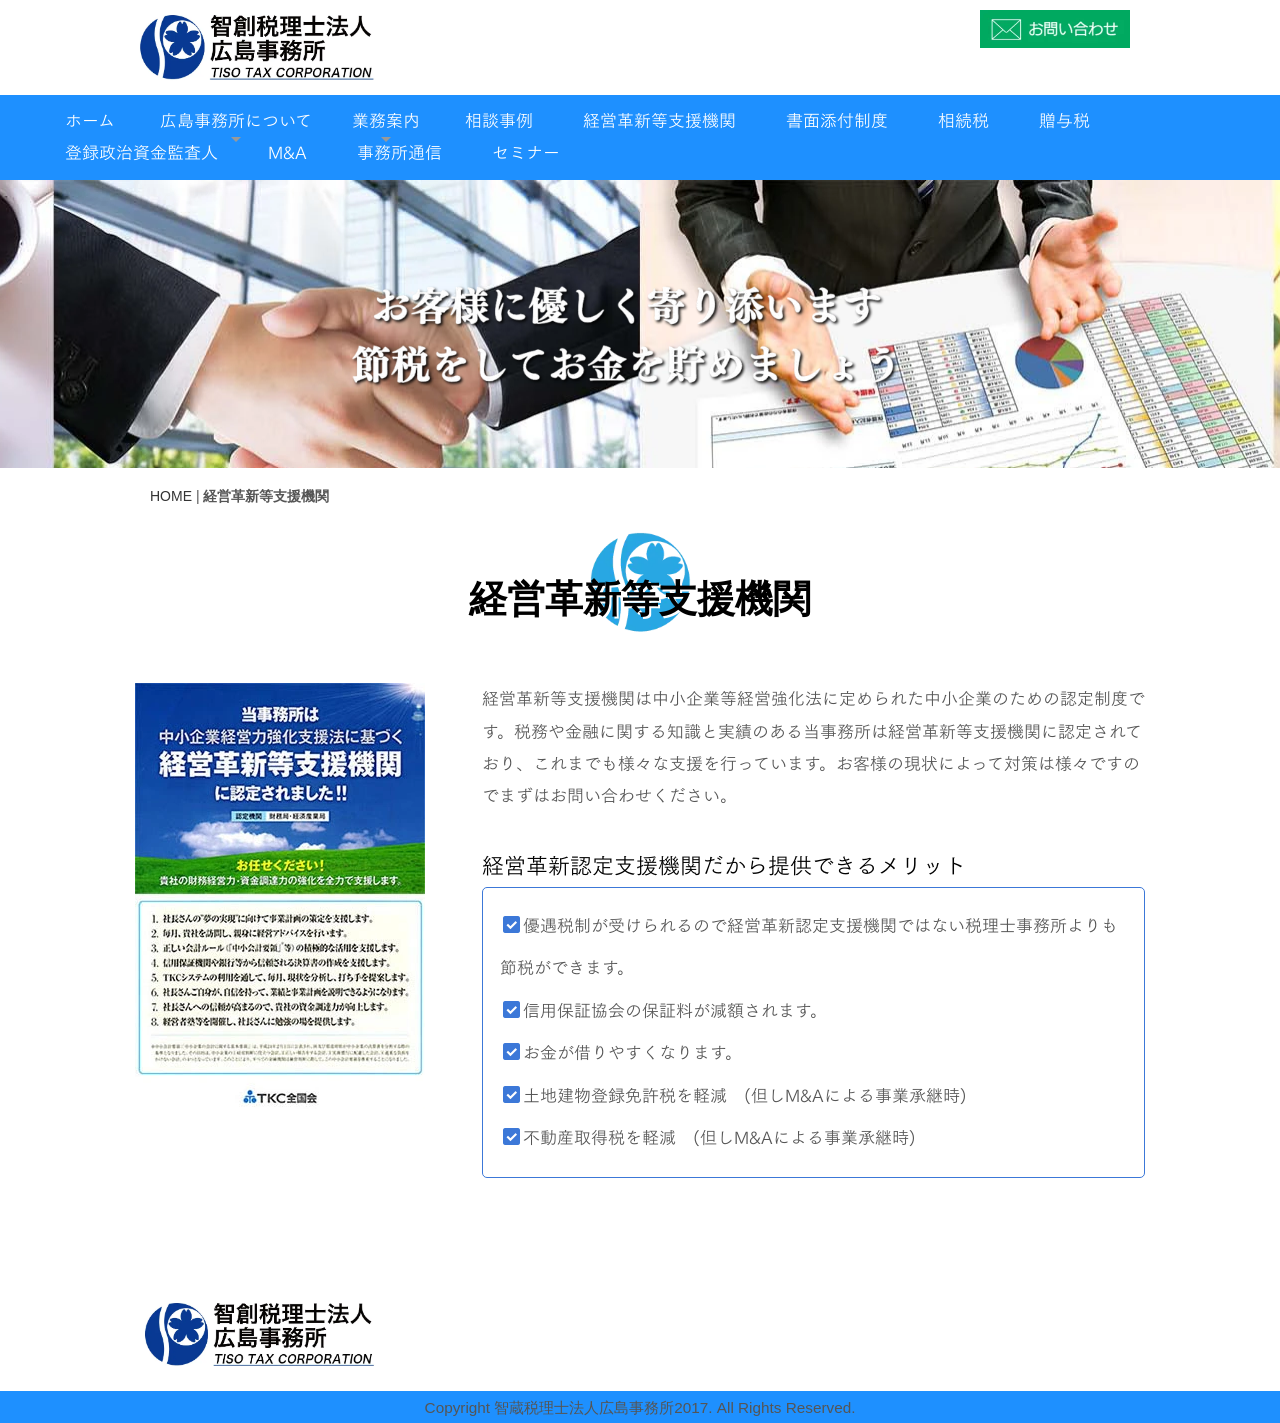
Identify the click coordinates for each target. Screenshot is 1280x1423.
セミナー (526, 152)
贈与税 (1064, 120)
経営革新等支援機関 (659, 120)
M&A (287, 152)
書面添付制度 (837, 120)
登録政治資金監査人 (141, 152)
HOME (171, 496)
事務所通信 (399, 152)
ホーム (90, 120)
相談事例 (499, 120)
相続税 (963, 120)
